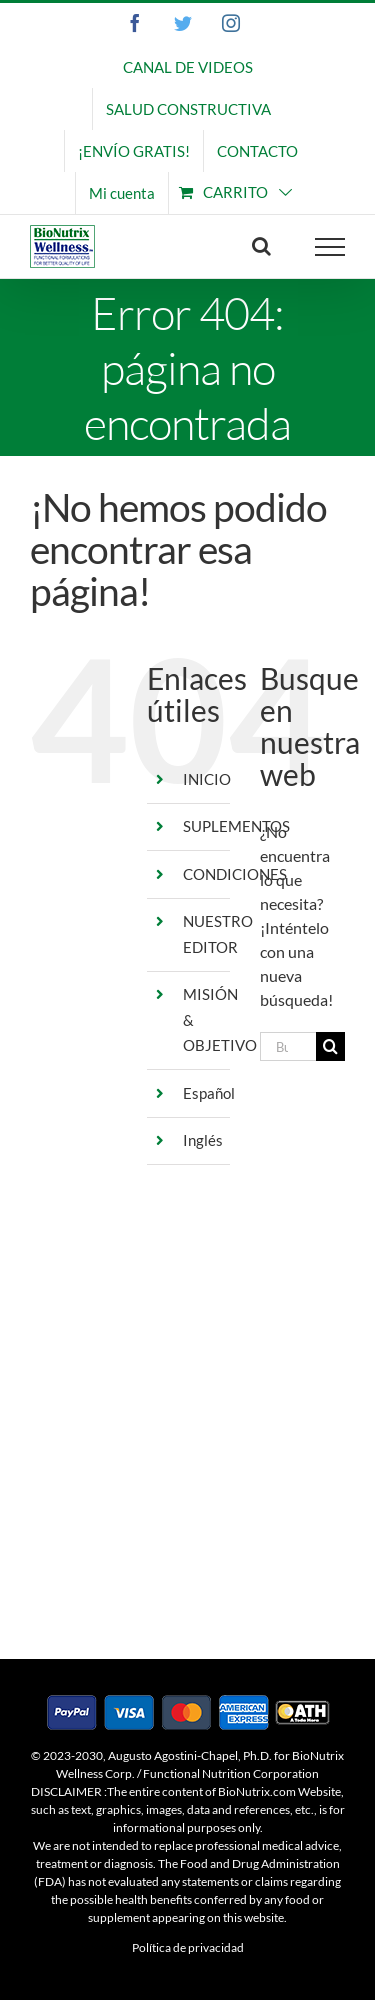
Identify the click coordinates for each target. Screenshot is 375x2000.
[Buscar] (330, 1046)
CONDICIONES (235, 874)
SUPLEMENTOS (236, 826)
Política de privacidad (188, 1947)
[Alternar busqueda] (261, 246)
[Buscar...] (288, 1046)
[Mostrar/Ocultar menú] (330, 247)
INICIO (207, 779)
